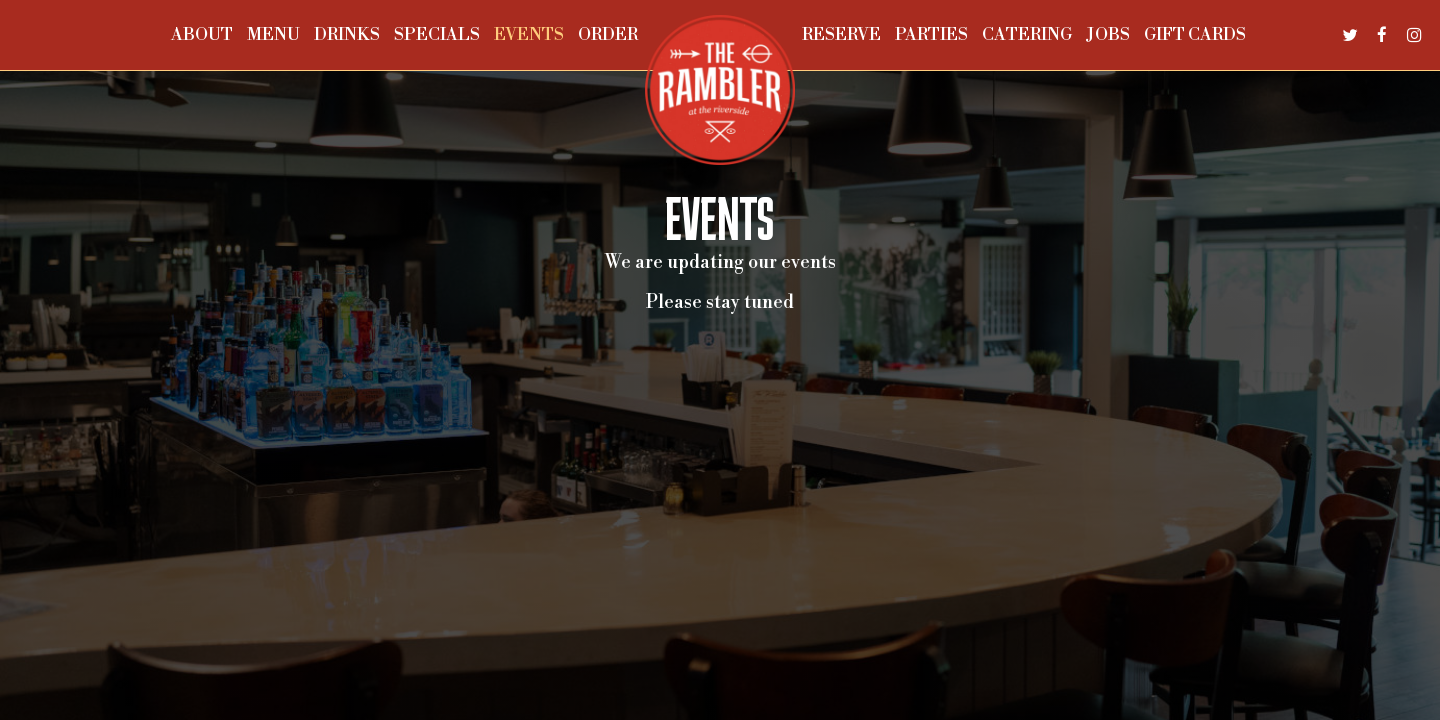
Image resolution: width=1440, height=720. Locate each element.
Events (529, 35)
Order (608, 35)
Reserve (841, 35)
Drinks (347, 35)
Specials (437, 35)
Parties (931, 35)
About (202, 35)
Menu (273, 35)
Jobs (1108, 35)
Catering (1027, 35)
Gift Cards (1195, 35)
